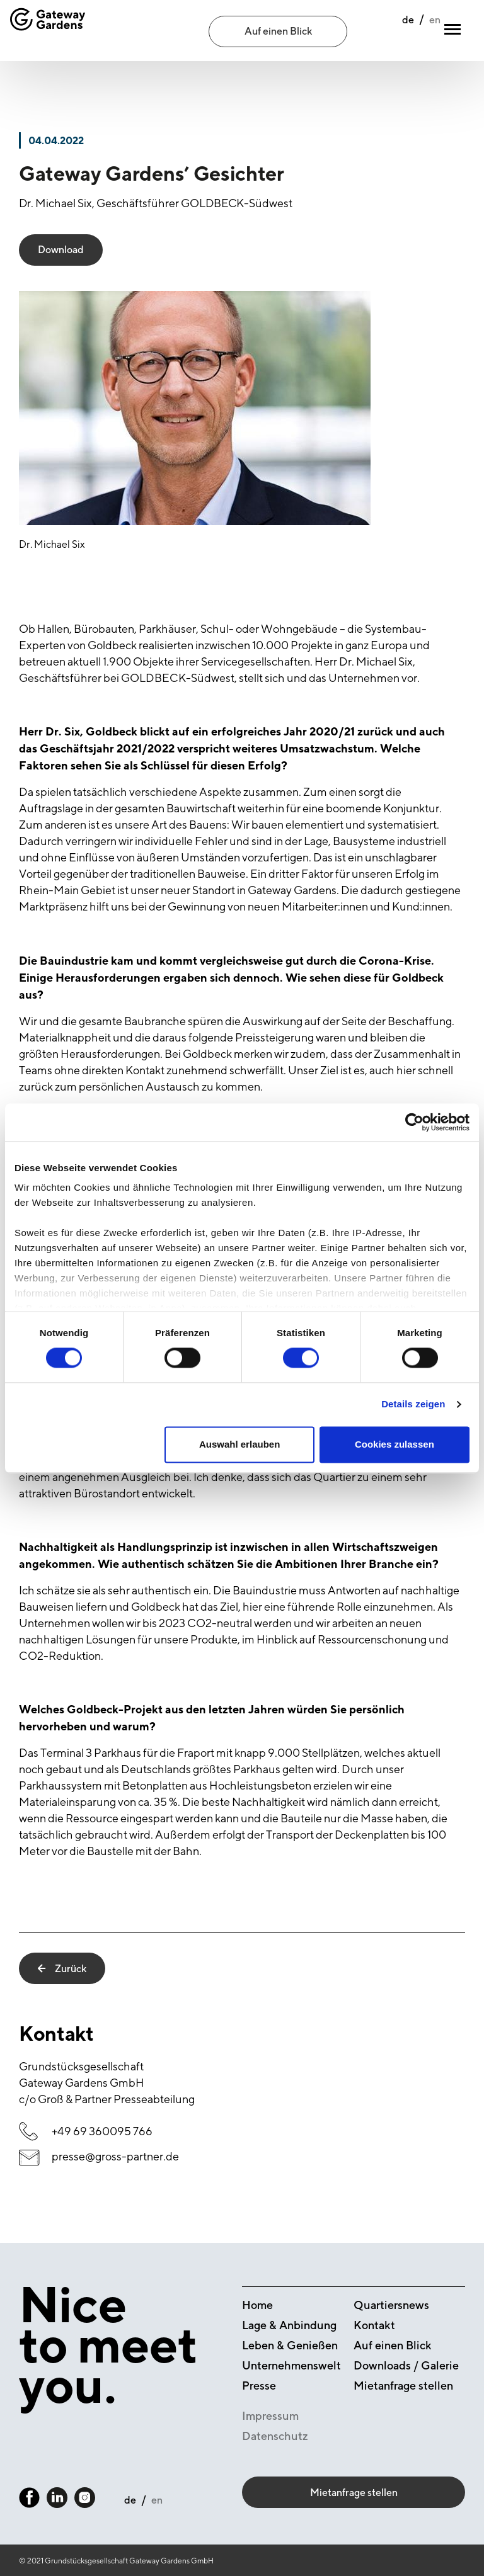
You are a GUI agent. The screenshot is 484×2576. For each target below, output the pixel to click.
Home (257, 2305)
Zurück (62, 1968)
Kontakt (374, 2325)
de (380, 32)
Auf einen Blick (278, 31)
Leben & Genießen (290, 2345)
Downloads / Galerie (406, 2365)
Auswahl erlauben (239, 1444)
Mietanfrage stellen (403, 2385)
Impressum (270, 2415)
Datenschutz (275, 2436)
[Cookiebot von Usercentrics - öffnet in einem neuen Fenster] (414, 1122)
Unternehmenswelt (291, 2365)
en (407, 32)
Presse (259, 2385)
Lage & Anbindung (289, 2325)
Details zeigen (413, 1404)
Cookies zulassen (394, 1444)
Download (61, 250)
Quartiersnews (391, 2305)
